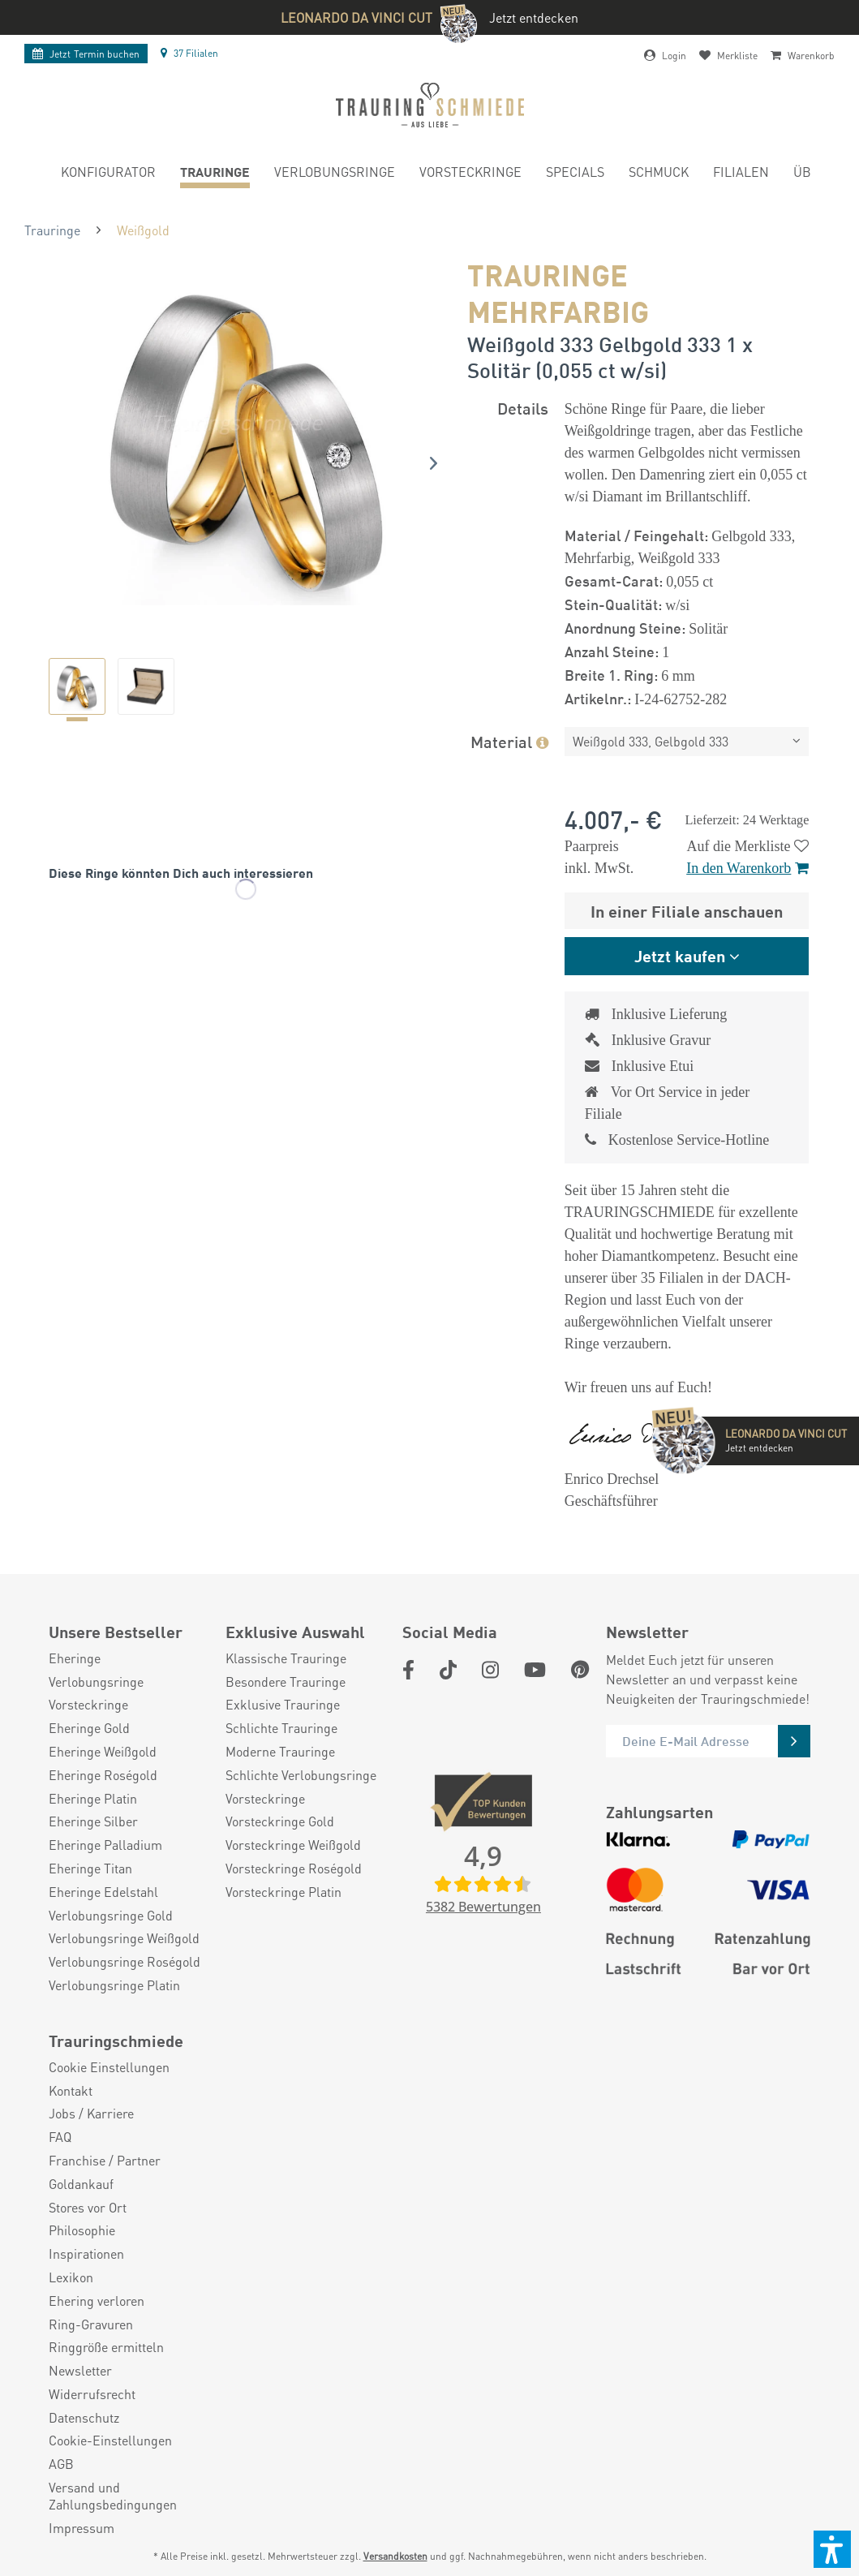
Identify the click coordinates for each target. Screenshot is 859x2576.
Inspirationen (86, 2254)
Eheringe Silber (93, 1821)
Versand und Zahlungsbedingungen (113, 2496)
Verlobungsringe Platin (114, 1985)
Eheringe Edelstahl (103, 1892)
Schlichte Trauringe (281, 1728)
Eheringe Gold (89, 1728)
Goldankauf (81, 2184)
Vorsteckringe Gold (279, 1821)
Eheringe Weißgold (103, 1752)
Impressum (81, 2528)
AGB (61, 2464)
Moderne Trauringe (280, 1752)
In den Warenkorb (747, 868)
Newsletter (80, 2371)
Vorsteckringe (88, 1705)
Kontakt (70, 2091)
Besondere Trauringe (285, 1682)
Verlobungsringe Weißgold (124, 1938)
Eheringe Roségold (103, 1775)
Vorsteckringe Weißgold (293, 1845)
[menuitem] (108, 174)
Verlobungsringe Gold (111, 1915)
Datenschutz (84, 2418)
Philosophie (82, 2230)
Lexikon (71, 2277)
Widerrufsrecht (92, 2394)
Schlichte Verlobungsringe (300, 1775)
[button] (832, 2549)
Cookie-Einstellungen (110, 2440)
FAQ (60, 2137)
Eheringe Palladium (105, 1845)
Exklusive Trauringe (282, 1705)
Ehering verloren (96, 2301)
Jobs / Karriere (91, 2113)
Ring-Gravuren (91, 2324)
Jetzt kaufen (679, 955)
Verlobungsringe (96, 1682)
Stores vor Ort (88, 2208)
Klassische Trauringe (285, 1658)
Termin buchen (86, 54)
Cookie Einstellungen (109, 2067)
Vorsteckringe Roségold (293, 1868)
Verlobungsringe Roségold (124, 1962)
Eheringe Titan (90, 1868)
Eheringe (75, 1658)
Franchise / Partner (105, 2160)
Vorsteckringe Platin (283, 1892)
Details (522, 408)
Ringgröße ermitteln (106, 2347)
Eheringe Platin (93, 1799)
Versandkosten (395, 2556)
